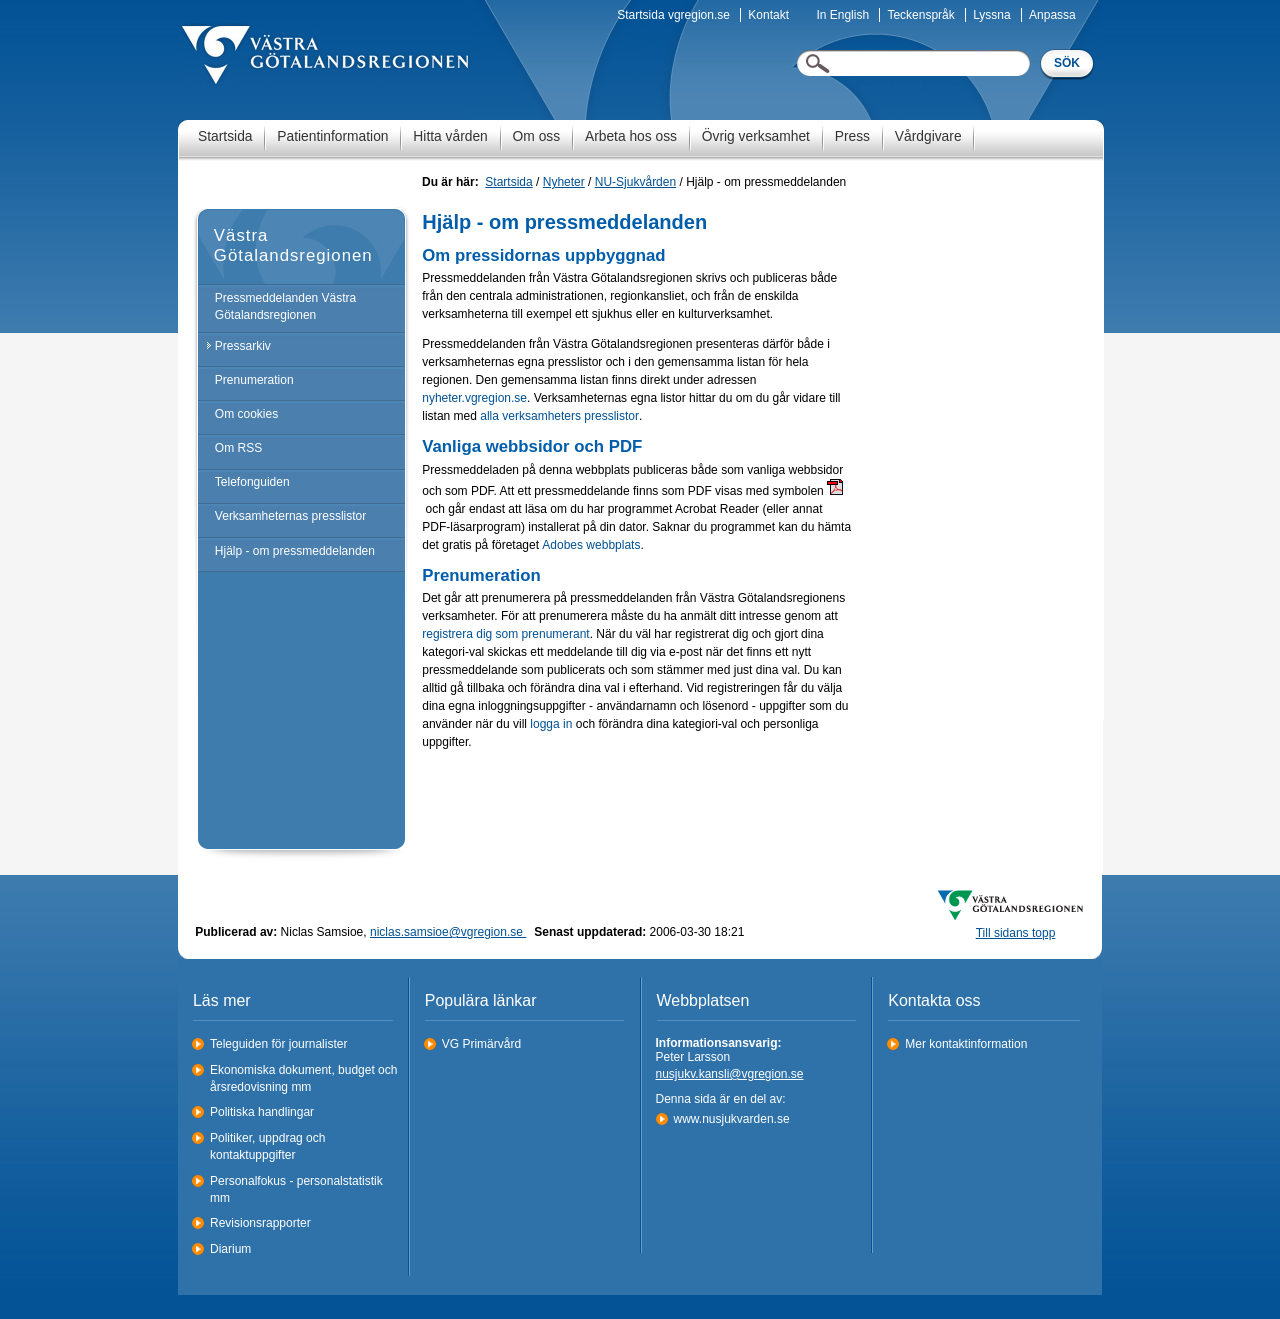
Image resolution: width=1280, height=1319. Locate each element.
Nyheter (564, 182)
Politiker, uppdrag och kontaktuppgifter (267, 1146)
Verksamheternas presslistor (290, 516)
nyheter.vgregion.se (474, 398)
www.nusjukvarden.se (732, 1119)
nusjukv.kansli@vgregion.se (730, 1074)
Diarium (230, 1249)
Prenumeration (254, 380)
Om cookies (246, 414)
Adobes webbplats (591, 545)
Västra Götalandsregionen (293, 245)
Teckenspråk (920, 15)
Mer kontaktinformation (966, 1044)
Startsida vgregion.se (673, 15)
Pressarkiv (243, 346)
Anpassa (1052, 15)
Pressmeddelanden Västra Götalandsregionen (285, 306)
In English (842, 15)
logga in (551, 724)
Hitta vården (450, 136)
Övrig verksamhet (756, 136)
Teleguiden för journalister (278, 1044)
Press (852, 136)
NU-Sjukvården (635, 182)
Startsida (225, 136)
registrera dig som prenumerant (505, 634)
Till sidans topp (1016, 933)
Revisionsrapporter (260, 1223)
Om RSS (238, 448)
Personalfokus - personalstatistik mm (296, 1189)
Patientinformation (332, 136)
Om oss (537, 136)
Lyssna (992, 15)
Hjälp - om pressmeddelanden (295, 551)
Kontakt (768, 15)
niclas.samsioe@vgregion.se (448, 932)
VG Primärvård (481, 1044)
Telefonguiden (252, 482)
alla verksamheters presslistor (559, 416)
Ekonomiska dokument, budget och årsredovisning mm (303, 1078)
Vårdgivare (928, 136)
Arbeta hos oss (631, 136)
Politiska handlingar (262, 1112)
